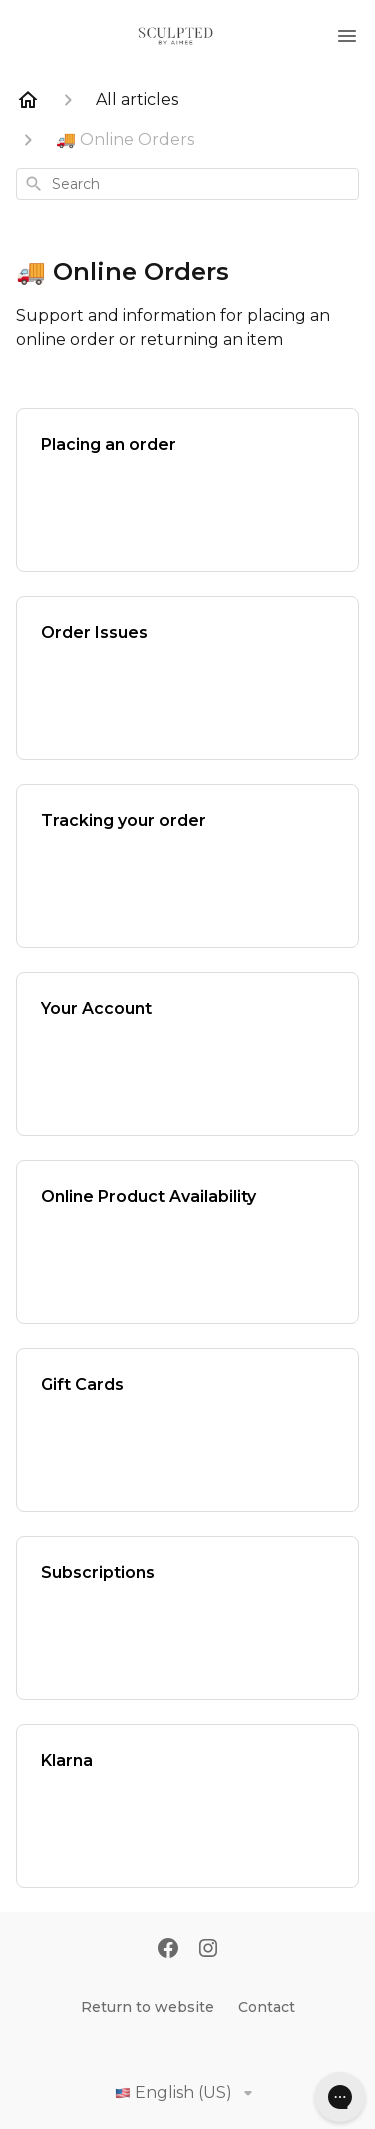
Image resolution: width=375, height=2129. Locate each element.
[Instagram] (208, 1950)
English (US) (187, 2093)
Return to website (147, 2007)
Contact (266, 2007)
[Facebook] (168, 1950)
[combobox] (187, 184)
